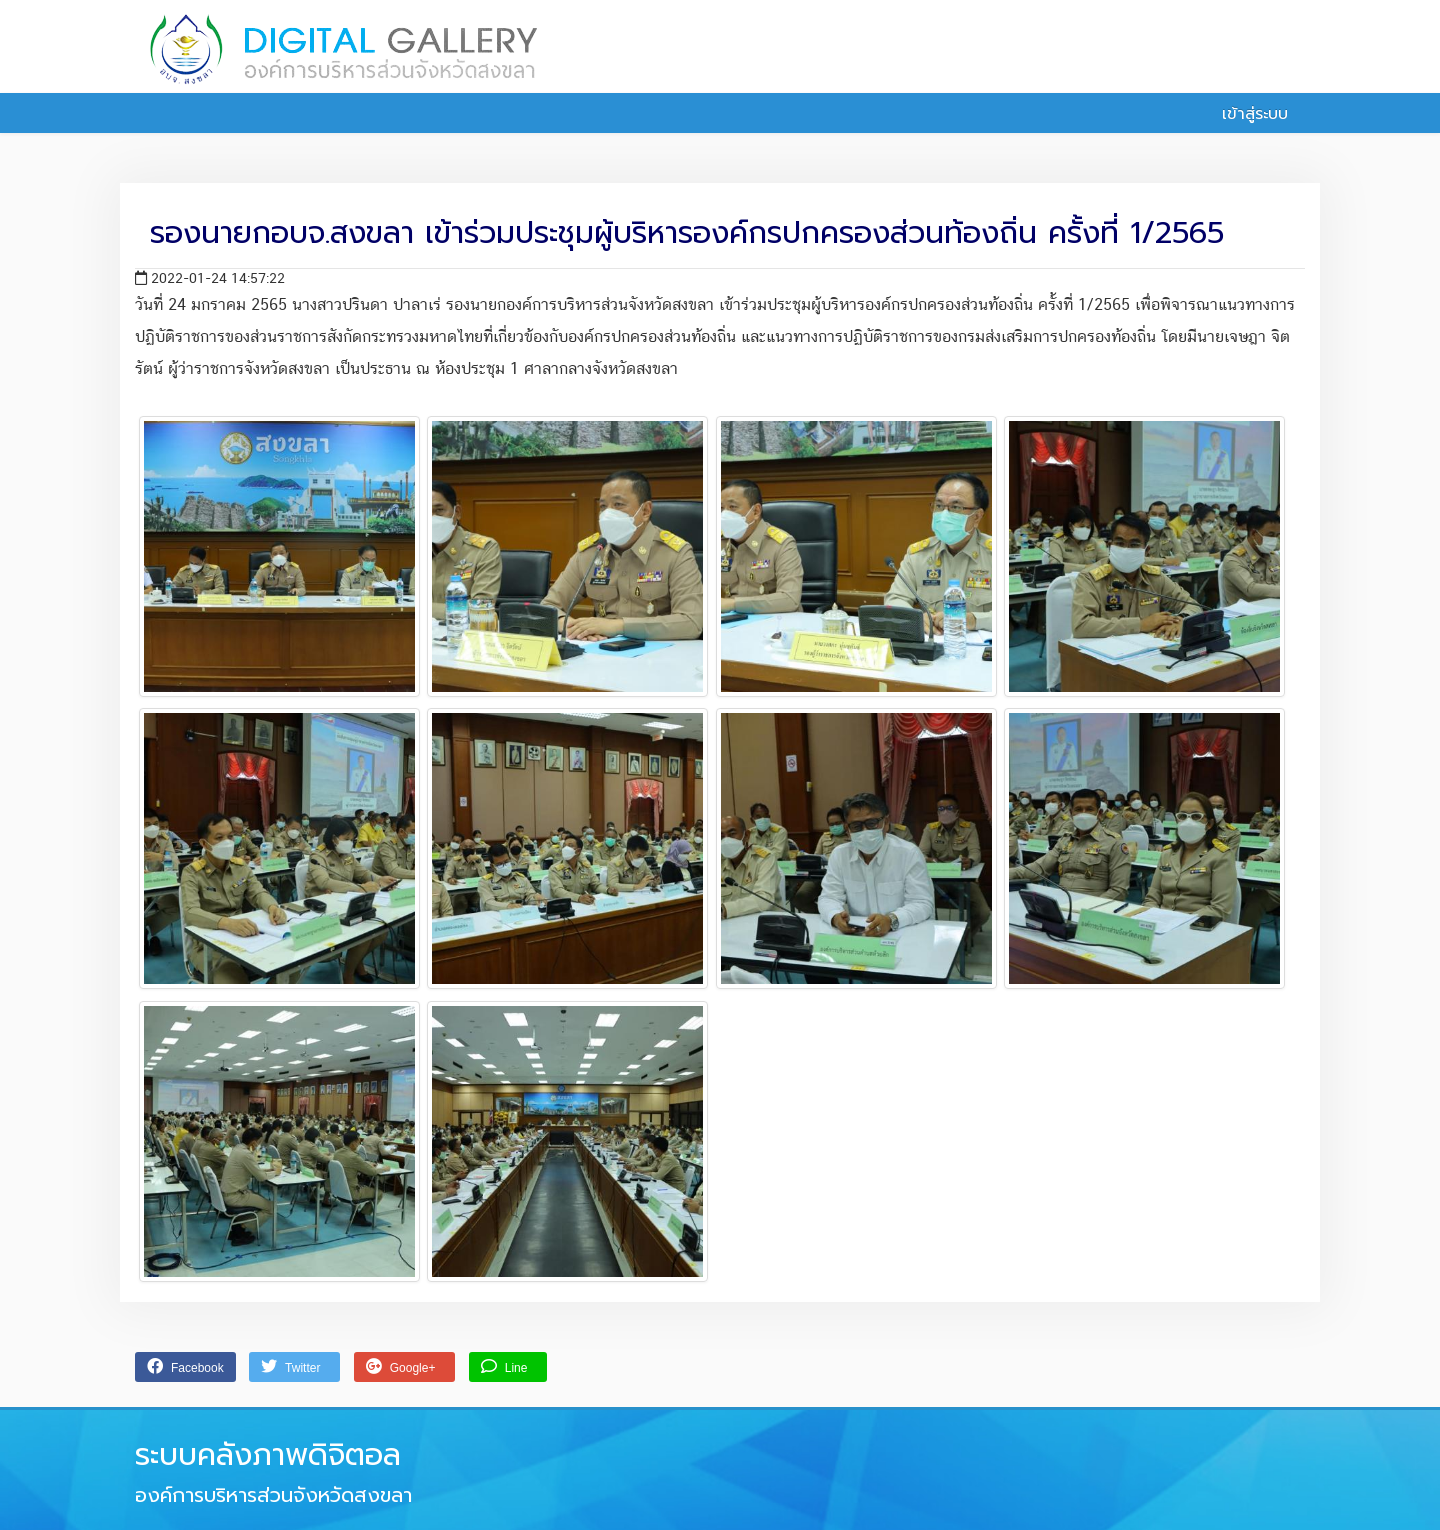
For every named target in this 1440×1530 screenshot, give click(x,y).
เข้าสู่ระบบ (1244, 114)
